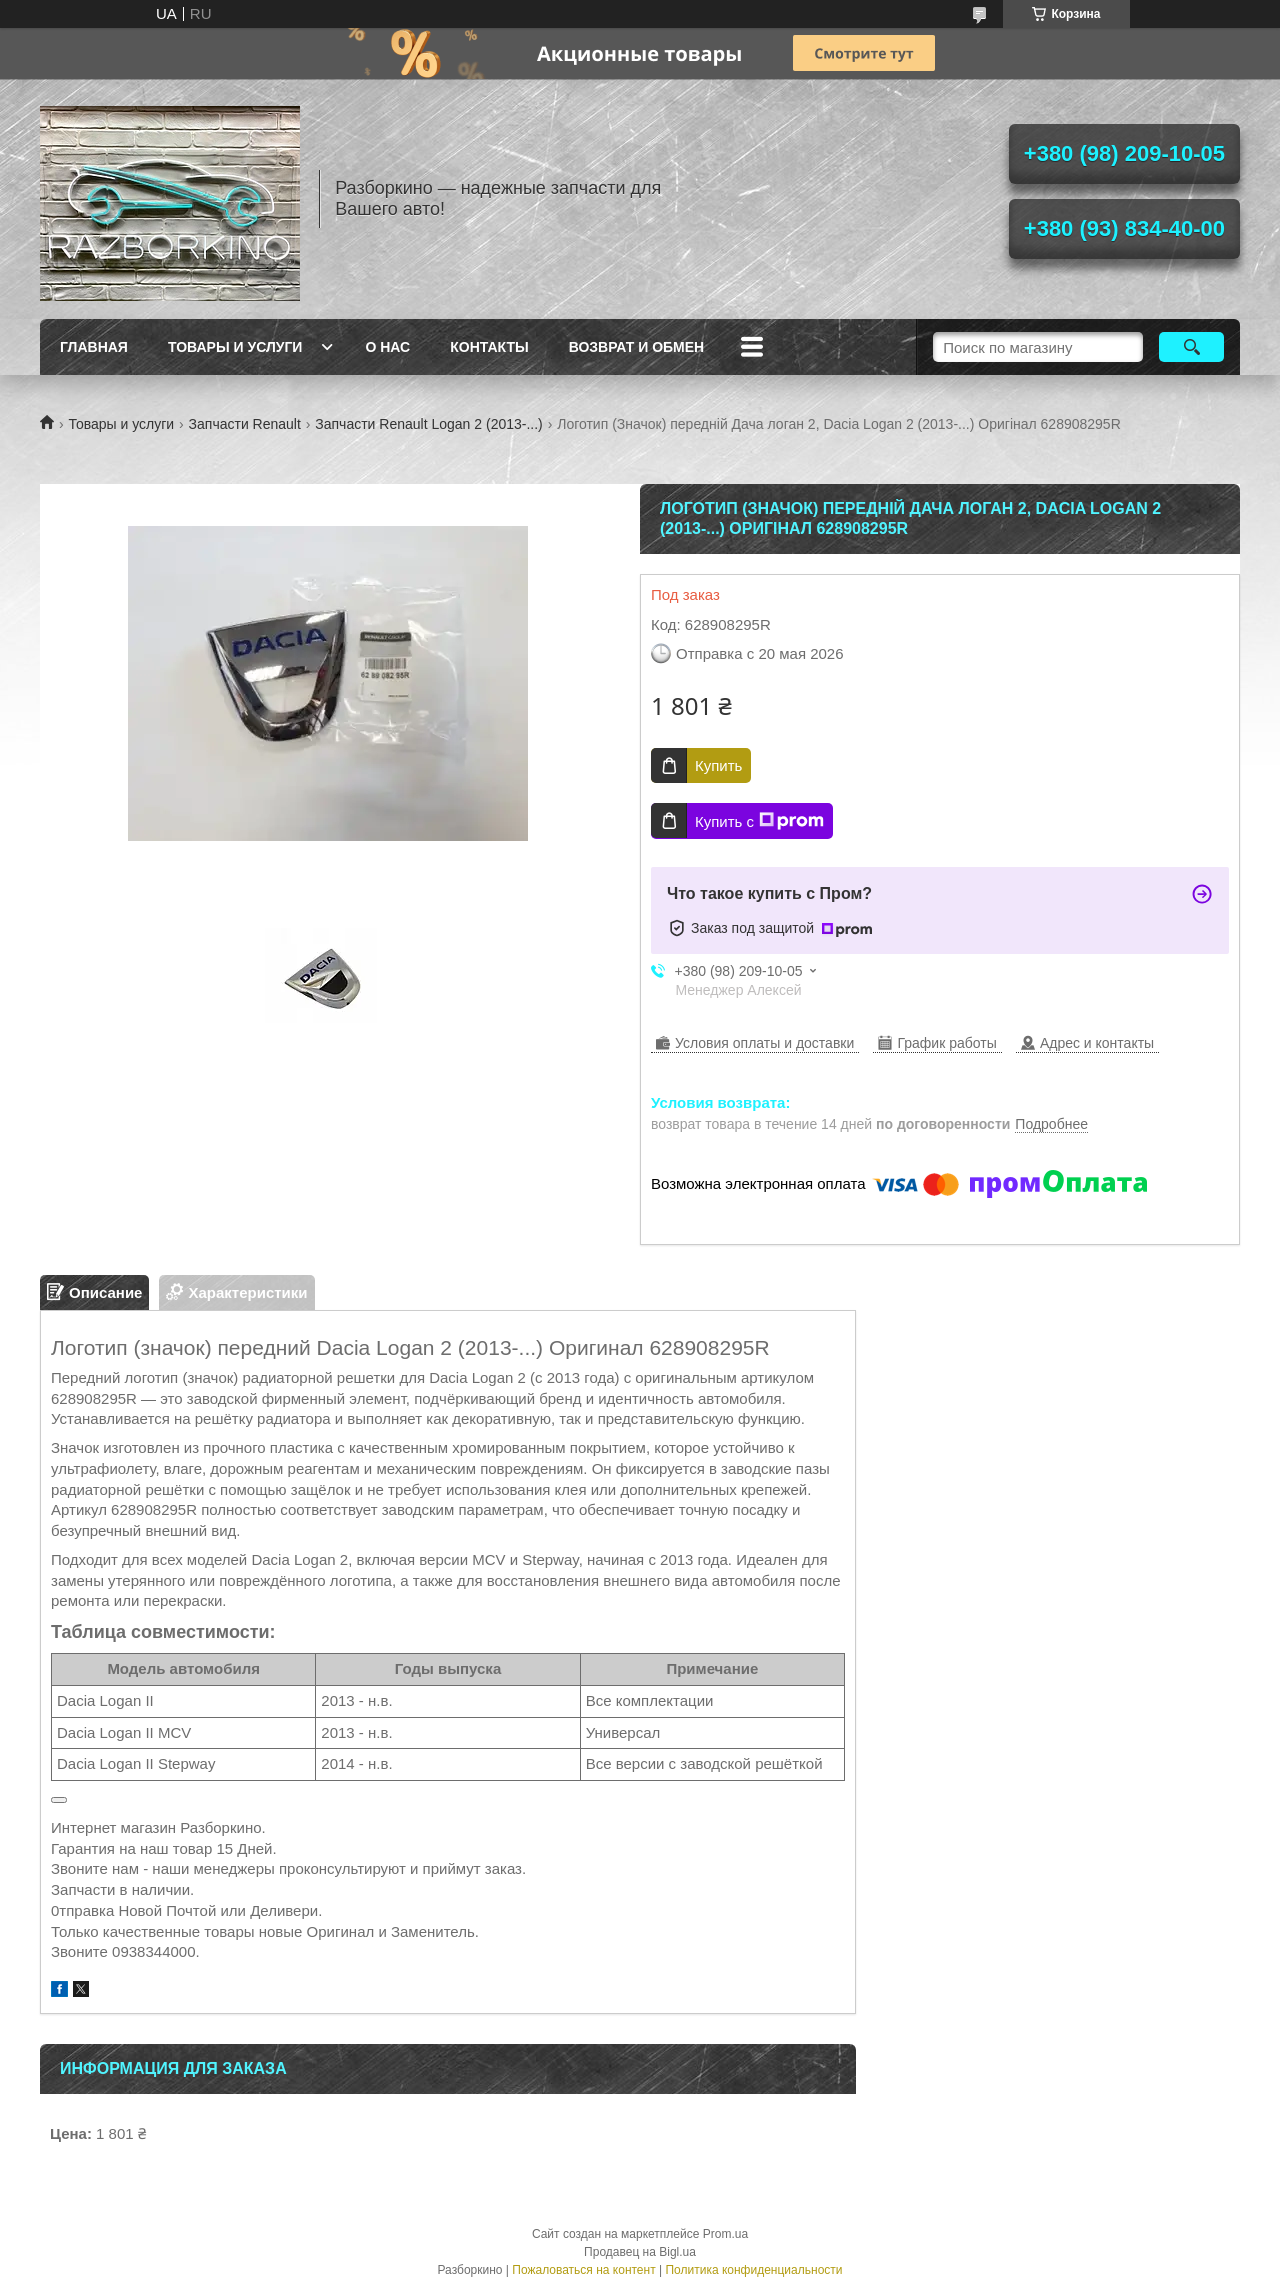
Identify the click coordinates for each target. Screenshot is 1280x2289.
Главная (94, 347)
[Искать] (1191, 347)
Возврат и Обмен (637, 347)
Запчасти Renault (245, 424)
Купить (718, 765)
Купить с (759, 821)
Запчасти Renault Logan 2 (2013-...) (428, 424)
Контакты (489, 347)
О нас (387, 347)
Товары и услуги (235, 347)
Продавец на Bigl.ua (640, 2252)
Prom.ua (725, 2234)
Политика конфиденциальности (753, 2270)
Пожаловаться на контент (583, 2270)
